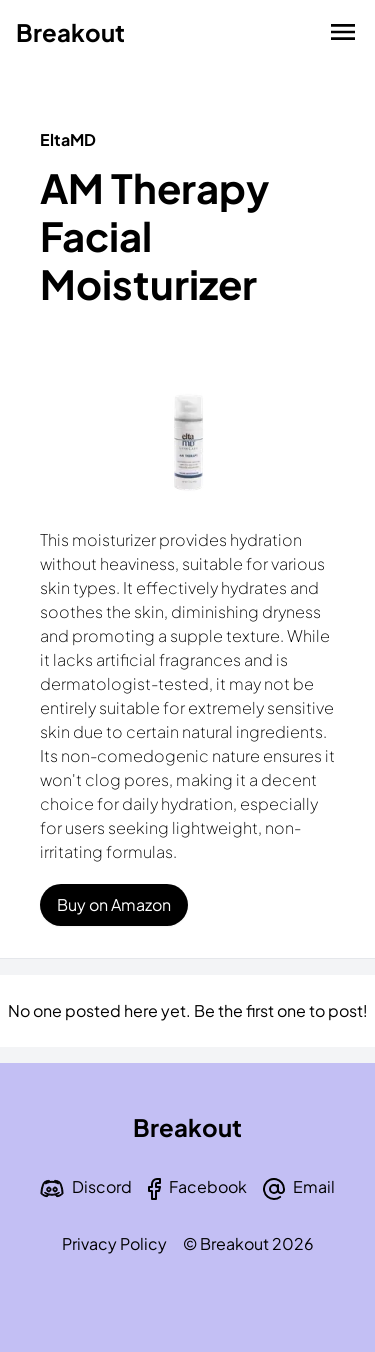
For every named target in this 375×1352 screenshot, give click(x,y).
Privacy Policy (114, 1243)
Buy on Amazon (114, 904)
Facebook (208, 1186)
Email (314, 1186)
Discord (102, 1186)
